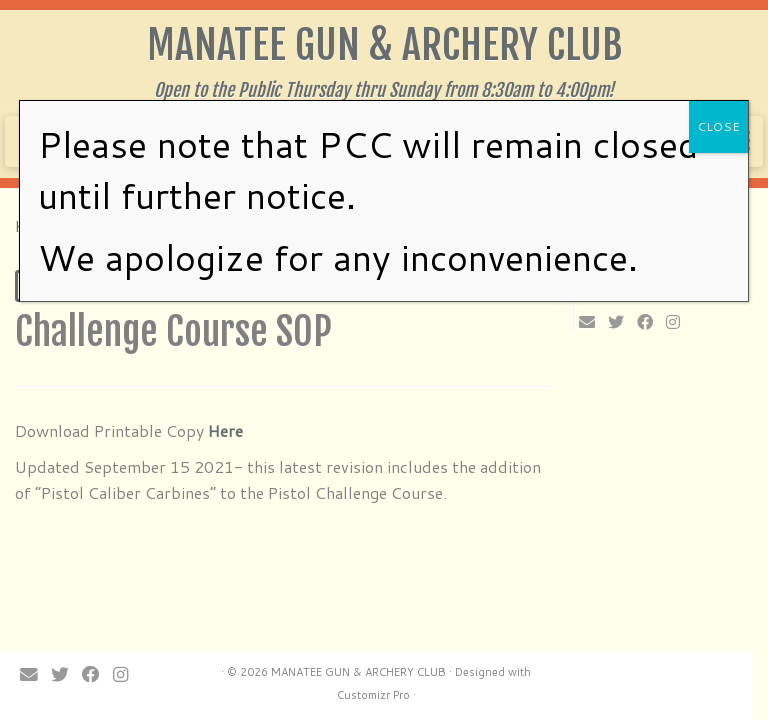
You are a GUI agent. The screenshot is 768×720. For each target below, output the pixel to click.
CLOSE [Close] (718, 126)
